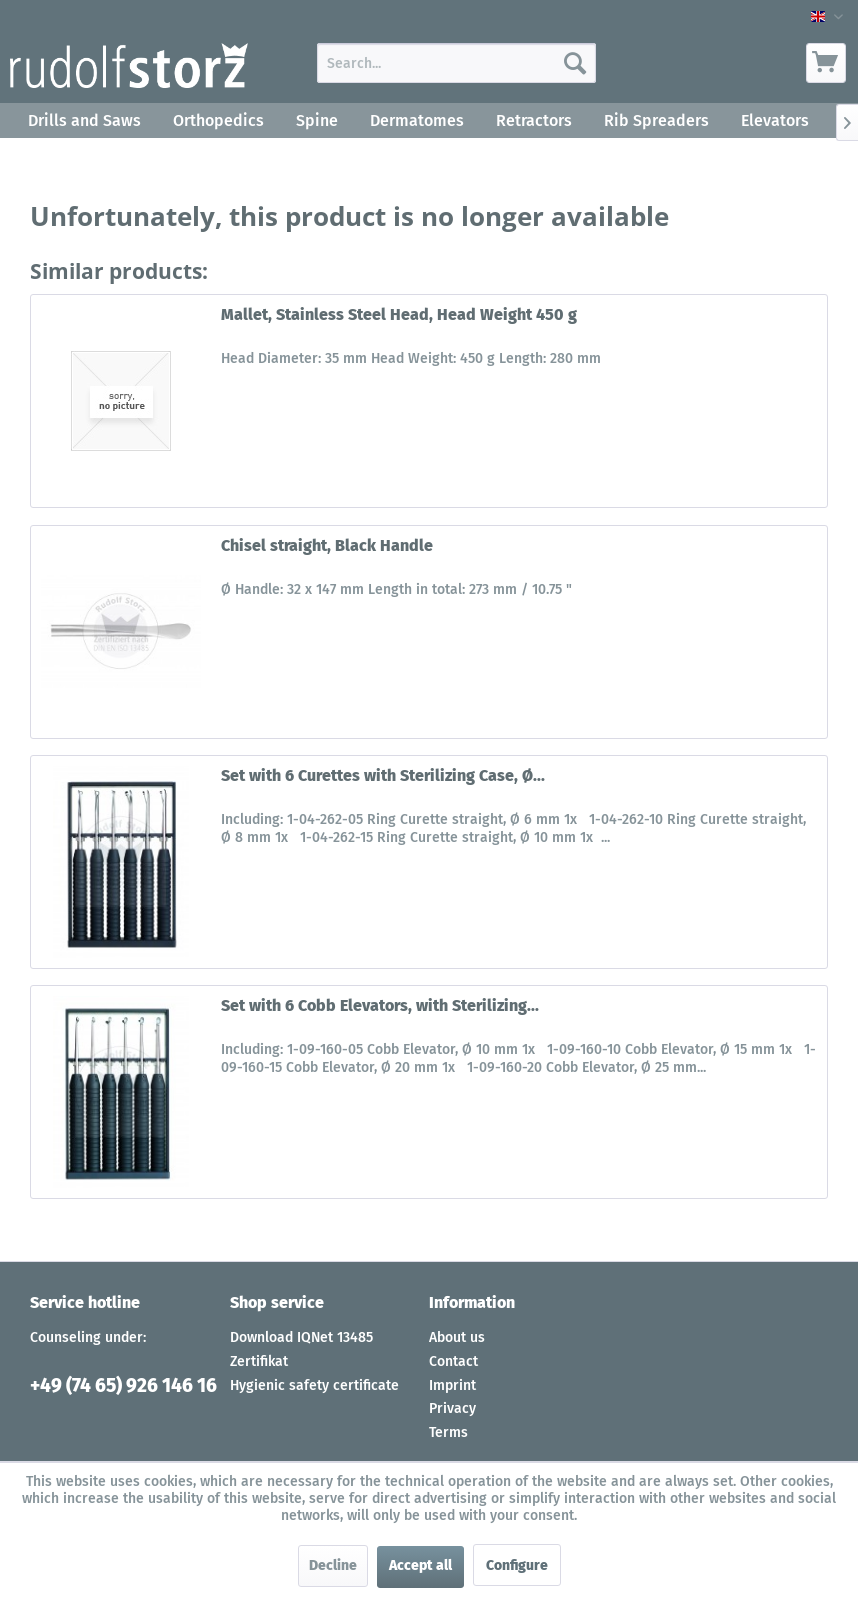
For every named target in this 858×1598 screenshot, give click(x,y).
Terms (448, 1432)
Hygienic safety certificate (314, 1385)
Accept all (420, 1565)
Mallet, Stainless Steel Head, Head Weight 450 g (399, 314)
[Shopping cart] (826, 63)
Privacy (452, 1408)
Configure (517, 1565)
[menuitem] (456, 63)
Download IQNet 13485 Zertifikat (301, 1349)
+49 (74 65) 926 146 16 (123, 1385)
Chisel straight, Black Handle (327, 545)
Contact (453, 1361)
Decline (333, 1565)
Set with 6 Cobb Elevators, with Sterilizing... (380, 1005)
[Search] (575, 63)
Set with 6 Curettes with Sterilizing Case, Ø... (383, 775)
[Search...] (456, 63)
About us (457, 1337)
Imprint (452, 1385)
